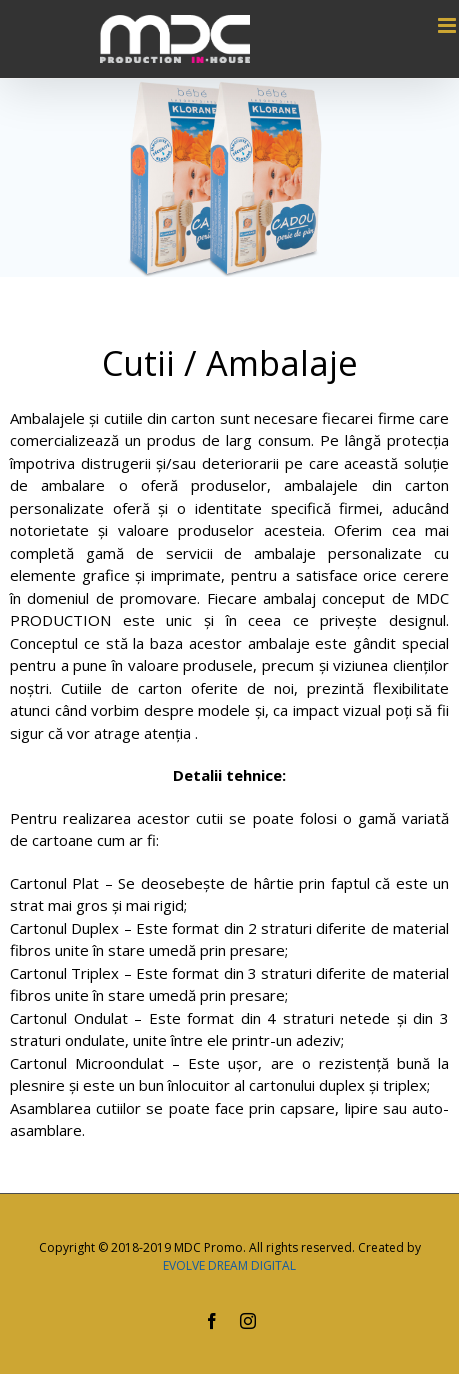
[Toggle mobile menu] (448, 25)
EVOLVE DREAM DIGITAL (229, 1265)
